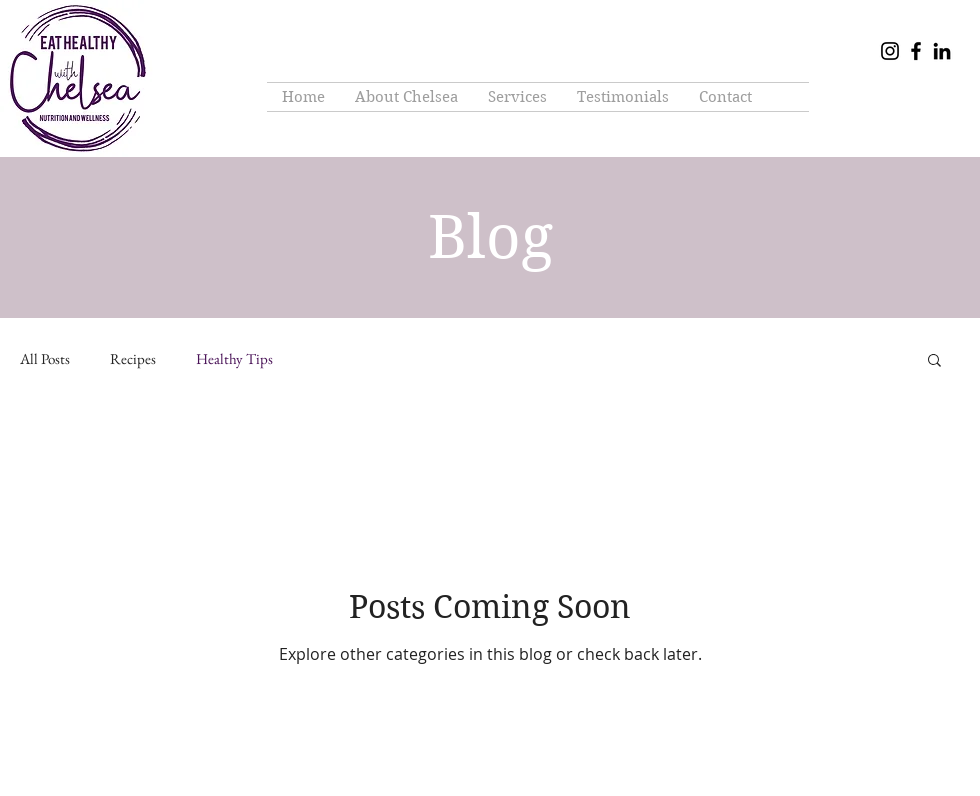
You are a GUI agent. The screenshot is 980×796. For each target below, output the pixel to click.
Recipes (133, 359)
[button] (934, 361)
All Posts (45, 359)
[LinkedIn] (942, 51)
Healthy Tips (234, 359)
